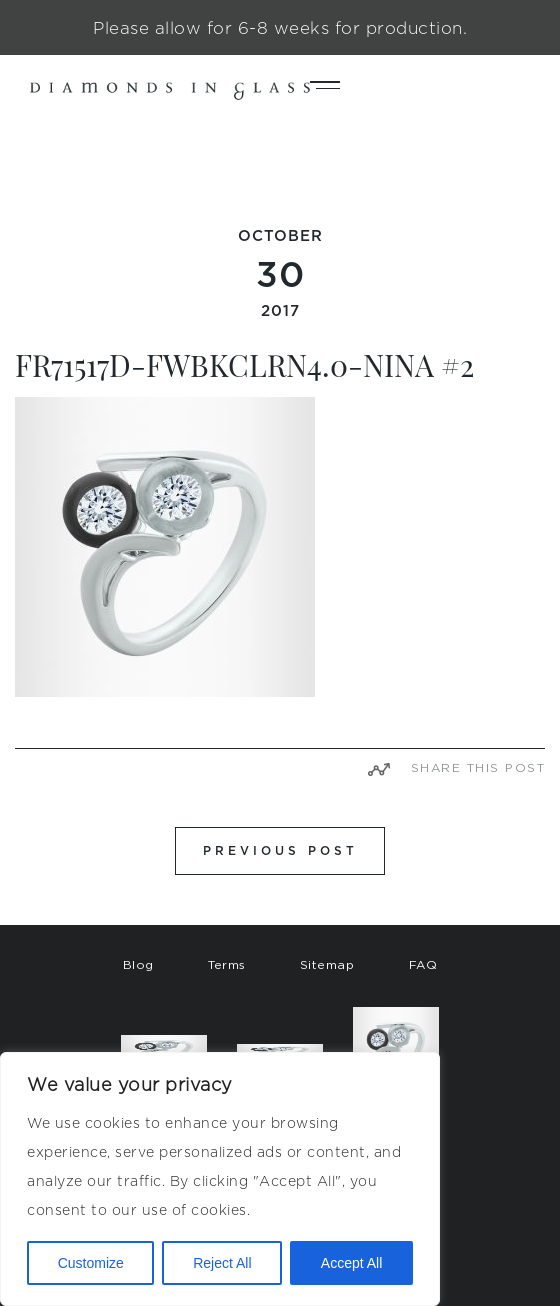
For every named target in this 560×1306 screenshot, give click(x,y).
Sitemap (327, 964)
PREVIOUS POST (280, 850)
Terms (227, 964)
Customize (91, 1263)
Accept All (351, 1263)
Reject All (222, 1263)
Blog (138, 964)
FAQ (423, 964)
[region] (220, 1179)
